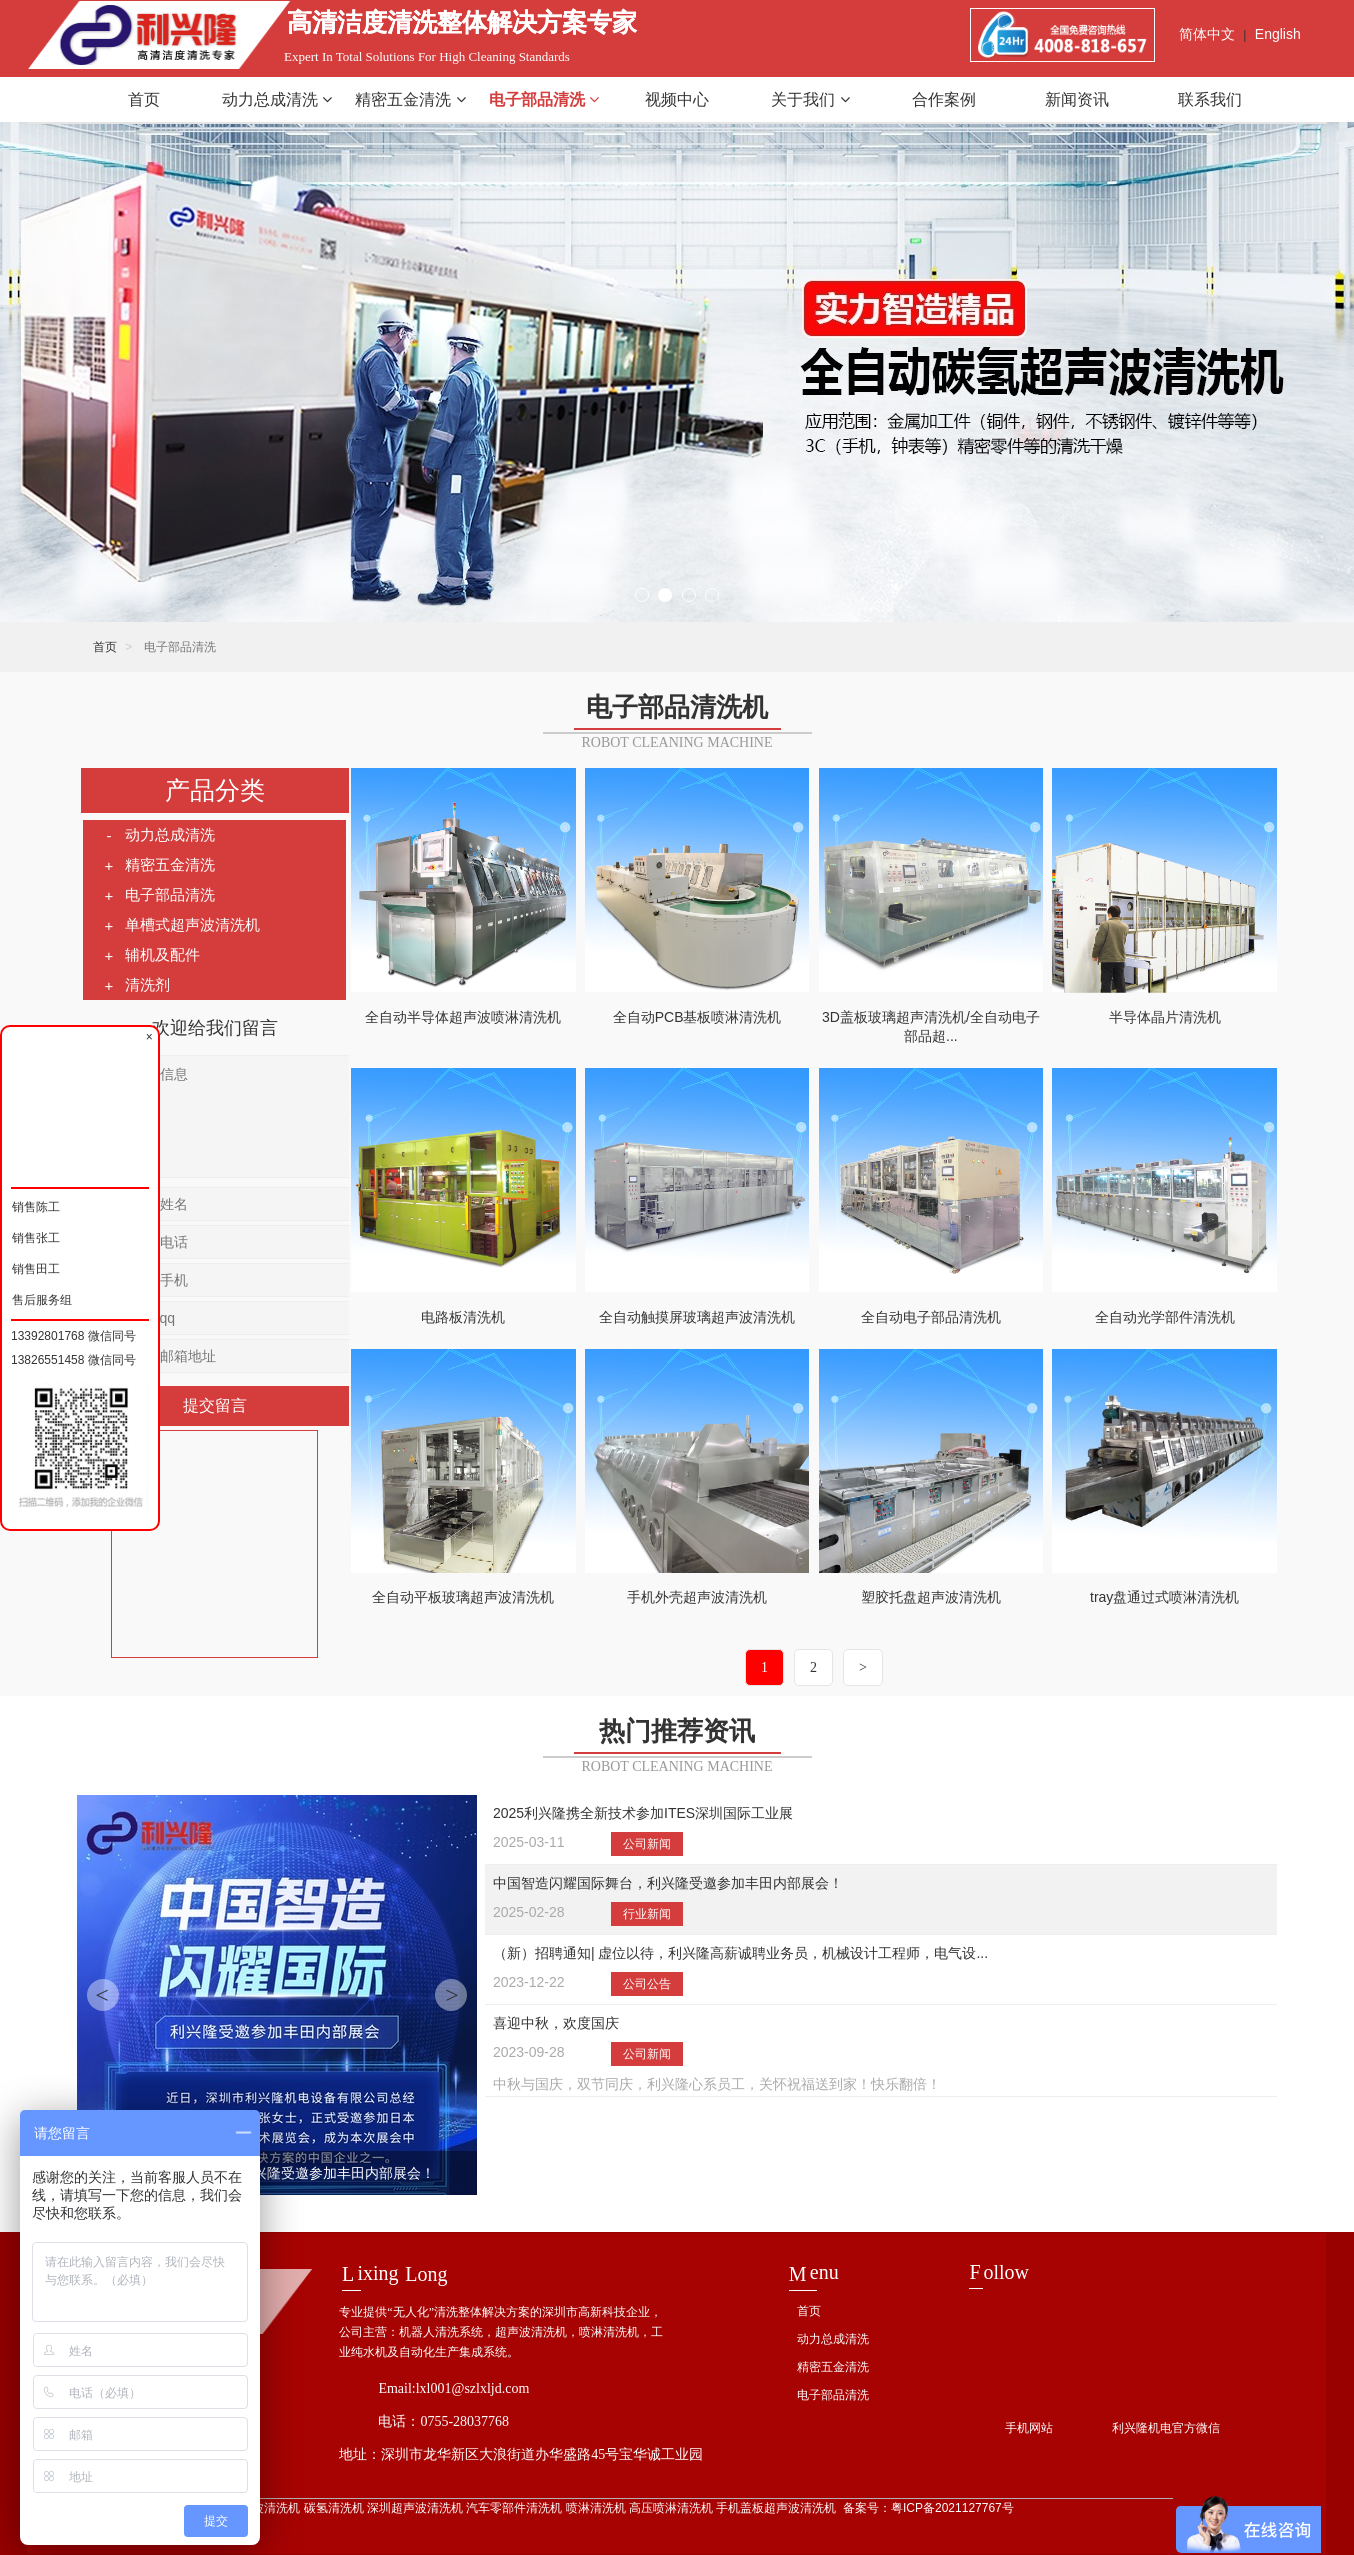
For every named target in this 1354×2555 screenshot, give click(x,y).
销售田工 (35, 1266)
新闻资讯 (1077, 99)
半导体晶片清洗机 (1165, 1017)
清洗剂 (136, 985)
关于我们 (810, 99)
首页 (144, 99)
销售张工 (35, 1235)
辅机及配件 (151, 955)
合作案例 (944, 99)
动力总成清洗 (277, 99)
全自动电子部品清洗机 (931, 1317)
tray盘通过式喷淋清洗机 (1164, 1597)
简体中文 (1207, 34)
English (1278, 34)
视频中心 (677, 99)
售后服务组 (41, 1297)
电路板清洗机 (463, 1317)
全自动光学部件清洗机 (1165, 1317)
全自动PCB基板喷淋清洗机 (697, 1017)
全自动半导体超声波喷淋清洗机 (463, 1017)
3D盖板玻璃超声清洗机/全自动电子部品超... (931, 1027)
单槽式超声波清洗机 (181, 925)
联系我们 (1210, 99)
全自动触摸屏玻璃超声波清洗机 (697, 1317)
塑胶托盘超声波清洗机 (931, 1597)
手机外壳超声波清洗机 (697, 1597)
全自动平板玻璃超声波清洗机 (463, 1597)
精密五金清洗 (410, 99)
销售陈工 (35, 1204)
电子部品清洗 (544, 99)
